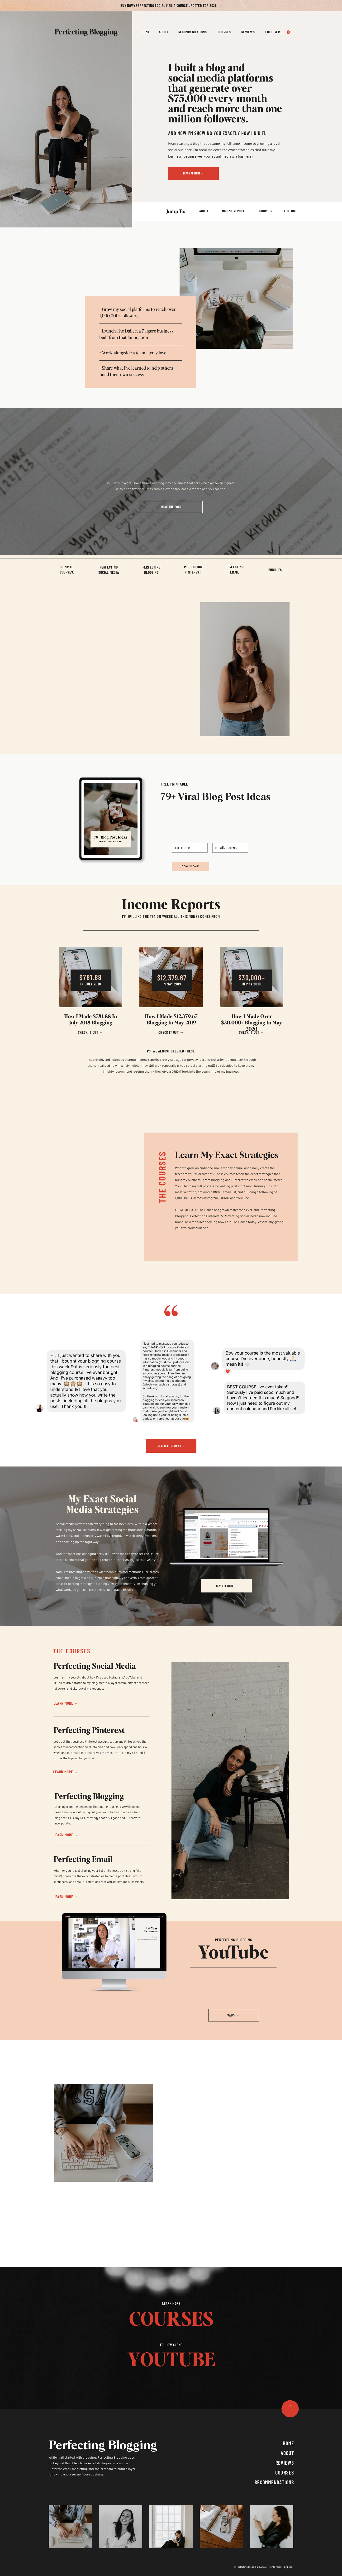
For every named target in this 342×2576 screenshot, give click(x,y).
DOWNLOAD (191, 866)
